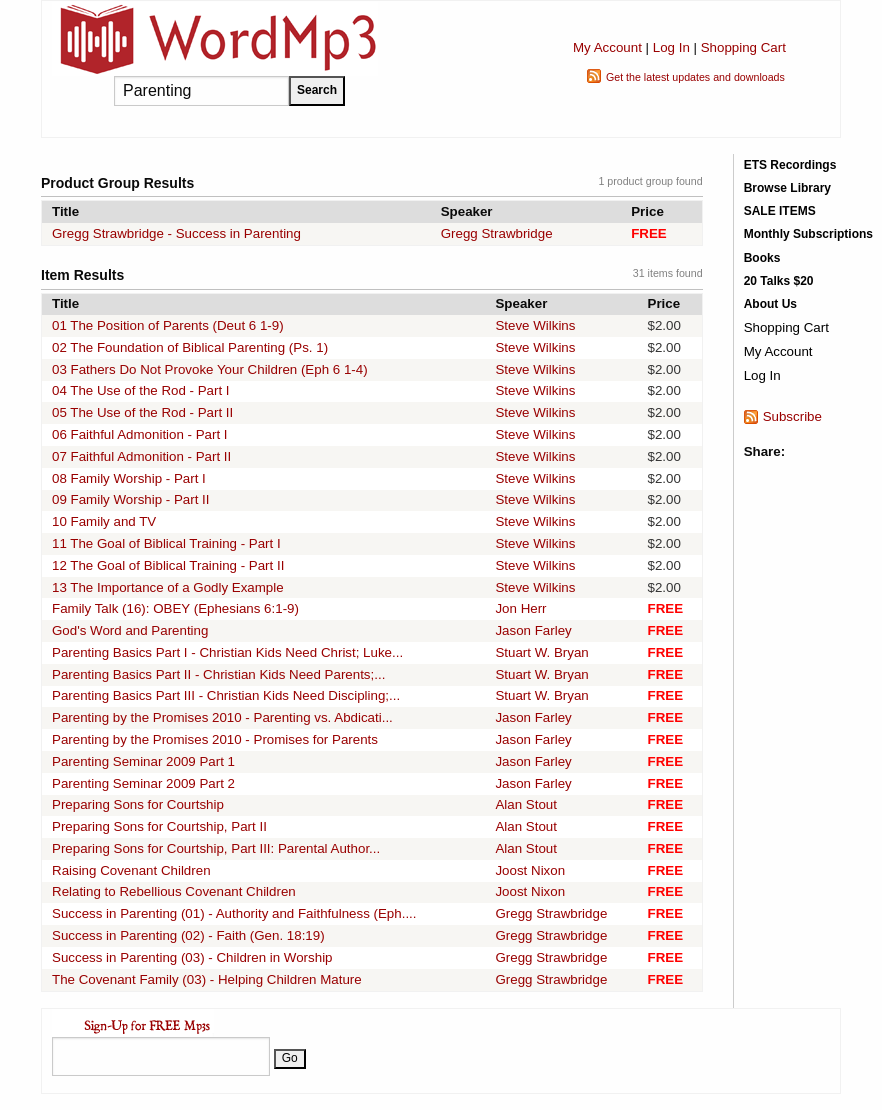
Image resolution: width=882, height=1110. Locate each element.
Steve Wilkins (535, 325)
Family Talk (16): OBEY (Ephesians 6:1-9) (175, 608)
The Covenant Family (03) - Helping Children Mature (207, 979)
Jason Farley (533, 630)
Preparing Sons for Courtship (138, 804)
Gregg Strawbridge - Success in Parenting (176, 233)
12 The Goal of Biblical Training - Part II (168, 565)
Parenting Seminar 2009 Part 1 (143, 761)
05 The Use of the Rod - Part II (142, 412)
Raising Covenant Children (131, 870)
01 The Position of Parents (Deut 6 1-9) (168, 325)
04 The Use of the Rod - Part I (141, 390)
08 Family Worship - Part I (129, 478)
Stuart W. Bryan (541, 652)
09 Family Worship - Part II (131, 499)
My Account (607, 47)
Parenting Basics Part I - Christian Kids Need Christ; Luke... (227, 652)
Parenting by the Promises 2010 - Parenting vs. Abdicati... (222, 717)
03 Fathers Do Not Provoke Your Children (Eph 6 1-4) (210, 369)
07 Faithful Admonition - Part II (141, 456)
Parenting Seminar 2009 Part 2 (143, 783)
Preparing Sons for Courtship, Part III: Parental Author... (216, 848)
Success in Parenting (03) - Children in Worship (192, 957)
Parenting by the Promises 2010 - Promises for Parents (215, 739)
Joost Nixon (530, 870)
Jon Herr (520, 608)
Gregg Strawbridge (497, 233)
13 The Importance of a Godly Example (168, 587)
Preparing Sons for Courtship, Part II (159, 826)
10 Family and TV (104, 521)
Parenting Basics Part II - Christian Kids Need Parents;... (218, 674)
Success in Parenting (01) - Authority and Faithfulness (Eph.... (234, 913)
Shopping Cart (743, 47)
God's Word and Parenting (130, 630)
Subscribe (792, 416)
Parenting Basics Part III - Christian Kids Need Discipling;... (226, 695)
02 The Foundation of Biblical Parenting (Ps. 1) (190, 347)
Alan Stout (526, 804)
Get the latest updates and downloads (695, 77)
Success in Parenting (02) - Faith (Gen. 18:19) (188, 935)
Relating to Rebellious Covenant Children (174, 891)
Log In (671, 47)
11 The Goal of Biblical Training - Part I (166, 543)
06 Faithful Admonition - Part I (140, 434)
